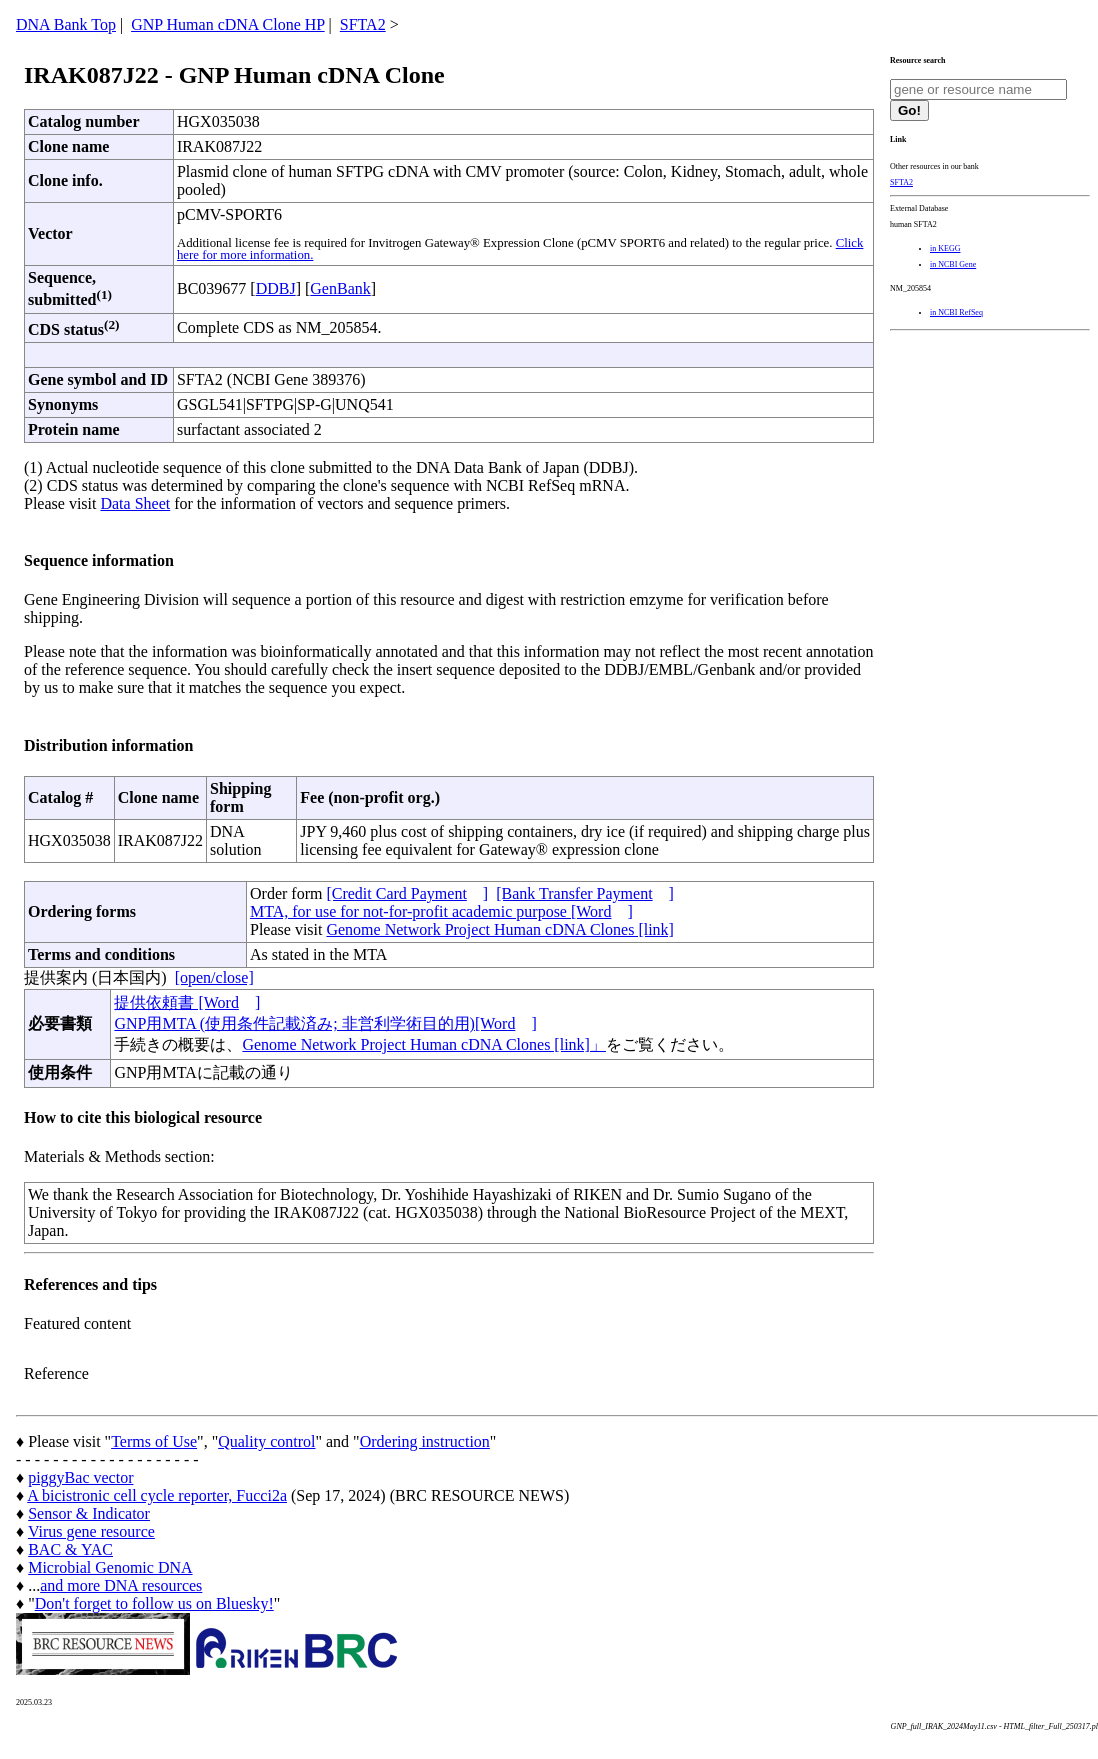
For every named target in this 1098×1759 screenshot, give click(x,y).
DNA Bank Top (66, 24)
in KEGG (945, 248)
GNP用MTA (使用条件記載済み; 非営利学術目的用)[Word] (325, 1023)
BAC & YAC (70, 1549)
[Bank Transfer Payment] (585, 893)
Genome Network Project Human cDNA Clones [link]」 (423, 1044)
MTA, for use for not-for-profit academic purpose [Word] (441, 911)
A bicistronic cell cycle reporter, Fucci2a (157, 1495)
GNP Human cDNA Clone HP (227, 24)
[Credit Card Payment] (407, 893)
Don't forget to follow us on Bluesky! (154, 1603)
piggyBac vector (80, 1477)
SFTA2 (363, 24)
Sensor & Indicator (89, 1513)
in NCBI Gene (953, 264)
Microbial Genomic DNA (110, 1567)
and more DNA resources (121, 1585)
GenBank (340, 288)
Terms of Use (154, 1441)
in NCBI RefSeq (956, 312)
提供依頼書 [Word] (187, 1002)
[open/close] (214, 977)
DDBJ (276, 288)
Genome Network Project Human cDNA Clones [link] (499, 929)
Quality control (266, 1441)
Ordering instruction (425, 1441)
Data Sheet (135, 503)
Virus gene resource (91, 1531)
